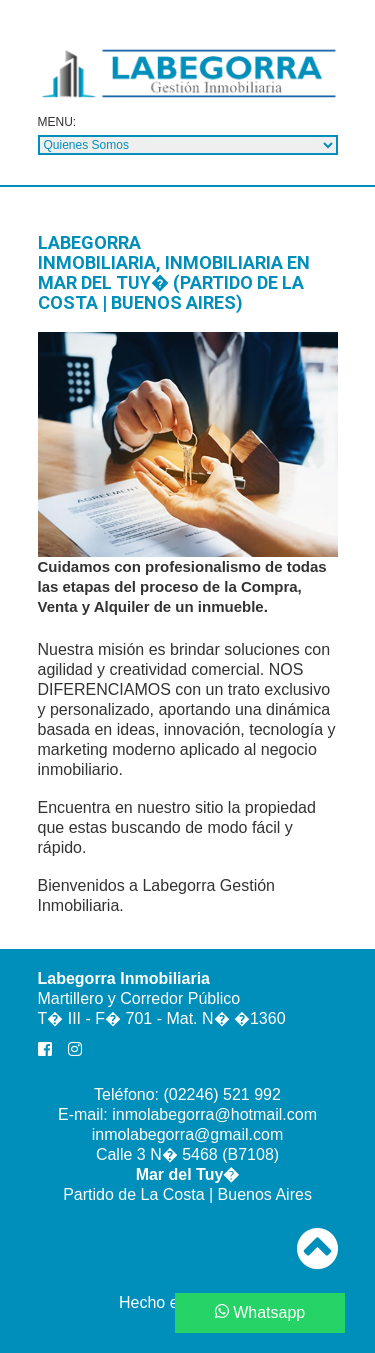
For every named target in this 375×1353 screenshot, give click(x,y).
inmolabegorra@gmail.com (187, 1134)
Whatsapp (260, 1312)
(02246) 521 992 (221, 1094)
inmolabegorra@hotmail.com (214, 1114)
